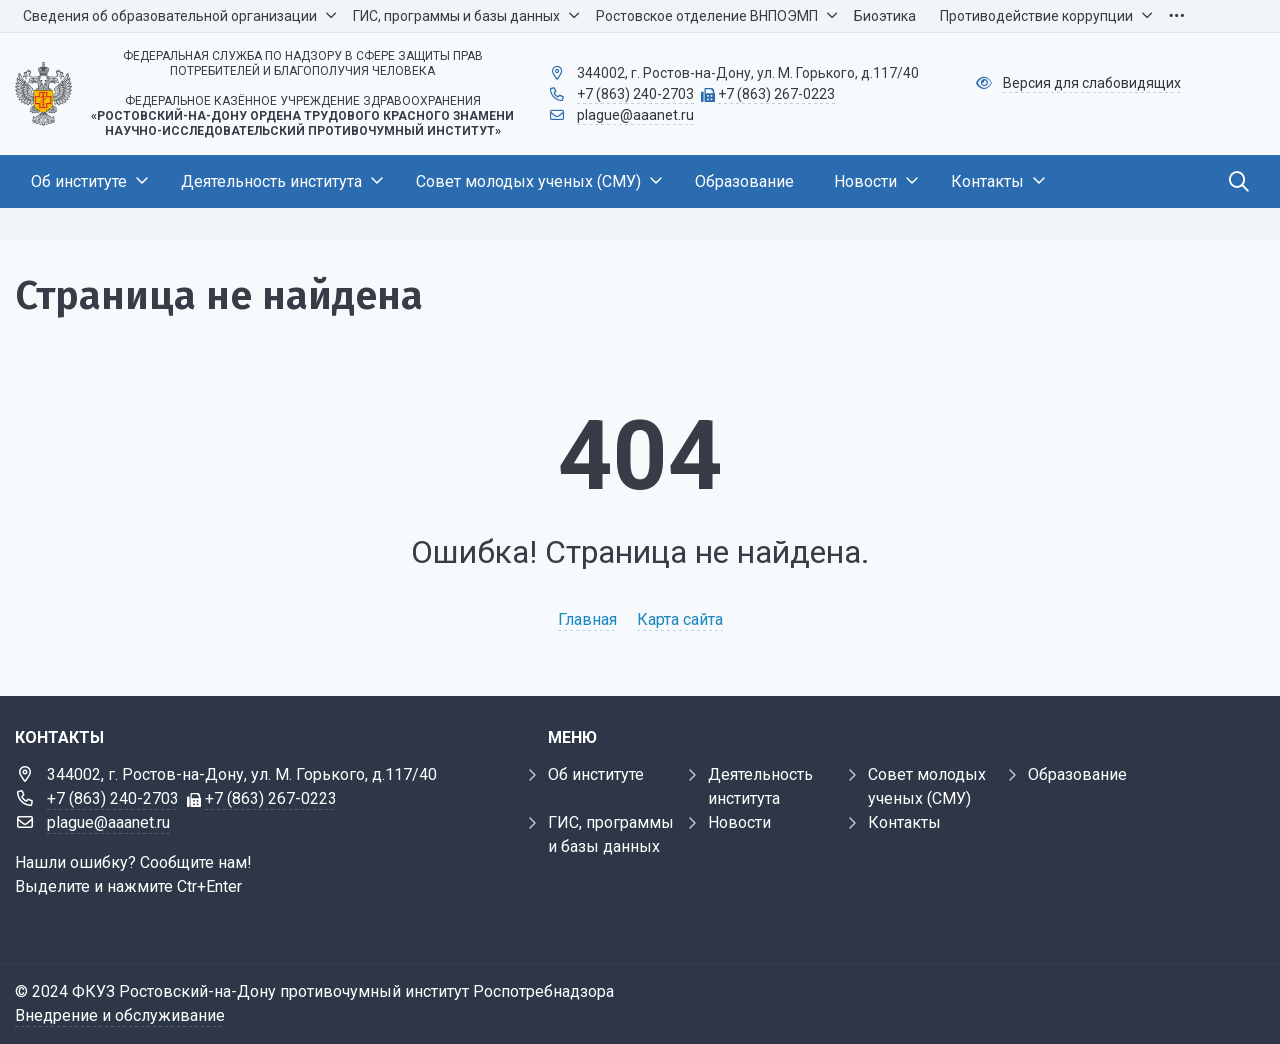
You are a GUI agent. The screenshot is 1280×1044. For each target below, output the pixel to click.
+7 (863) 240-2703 (635, 94)
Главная (587, 619)
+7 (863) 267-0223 (776, 94)
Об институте (596, 774)
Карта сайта (680, 619)
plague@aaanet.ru (635, 115)
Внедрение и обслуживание (120, 1015)
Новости (739, 822)
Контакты (904, 822)
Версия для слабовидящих (1092, 83)
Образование (1077, 774)
